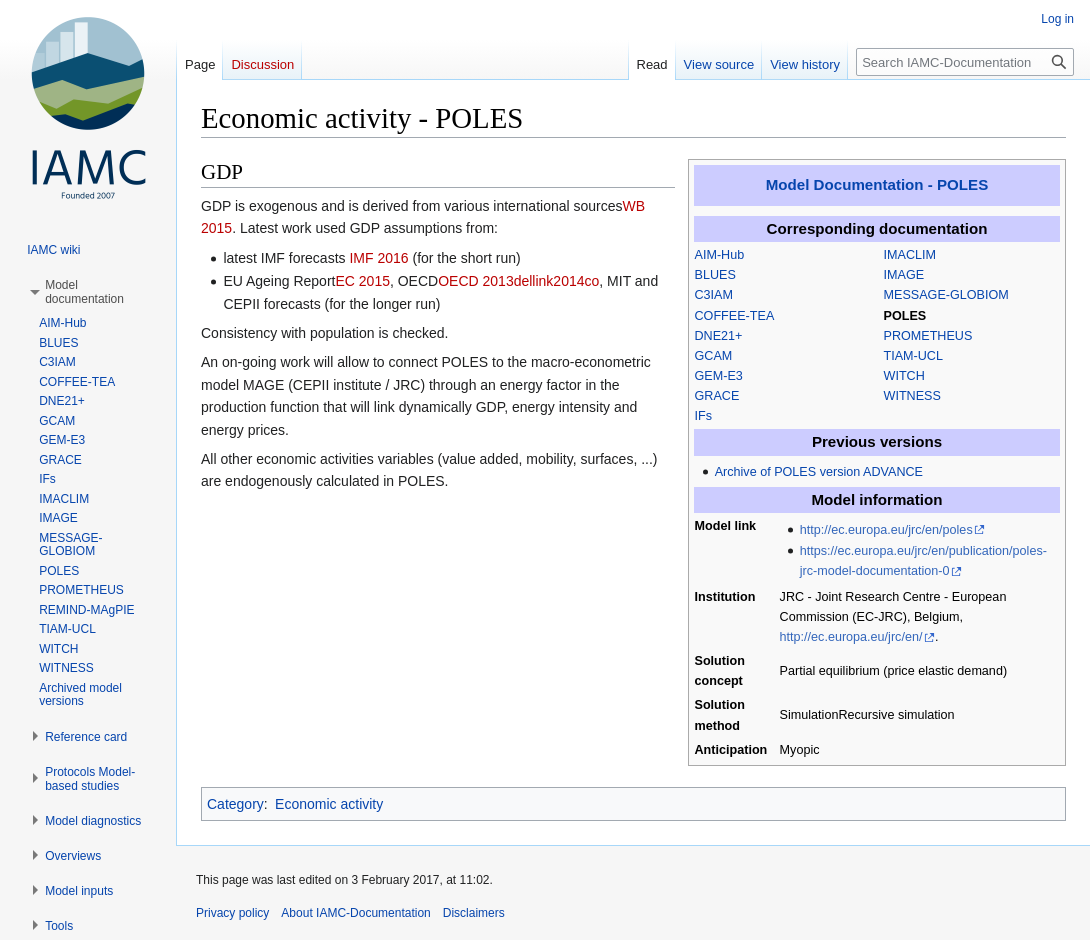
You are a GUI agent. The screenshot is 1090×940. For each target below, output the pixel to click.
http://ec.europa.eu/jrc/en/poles (886, 530)
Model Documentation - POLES (877, 184)
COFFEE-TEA (735, 316)
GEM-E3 (719, 376)
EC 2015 (362, 281)
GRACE (717, 396)
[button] (84, 292)
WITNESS (912, 396)
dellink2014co (557, 281)
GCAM (714, 356)
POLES (905, 316)
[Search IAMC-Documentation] (965, 62)
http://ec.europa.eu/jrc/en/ (851, 637)
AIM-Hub (720, 255)
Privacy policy (232, 913)
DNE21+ (719, 336)
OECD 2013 (475, 281)
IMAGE (904, 275)
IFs (704, 416)
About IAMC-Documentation (355, 913)
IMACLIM (910, 255)
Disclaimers (474, 913)
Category (235, 804)
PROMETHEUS (928, 336)
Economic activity (329, 804)
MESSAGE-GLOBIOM (946, 295)
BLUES (715, 275)
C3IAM (714, 295)
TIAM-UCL (913, 356)
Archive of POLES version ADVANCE (819, 472)
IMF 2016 (378, 258)
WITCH (904, 376)
